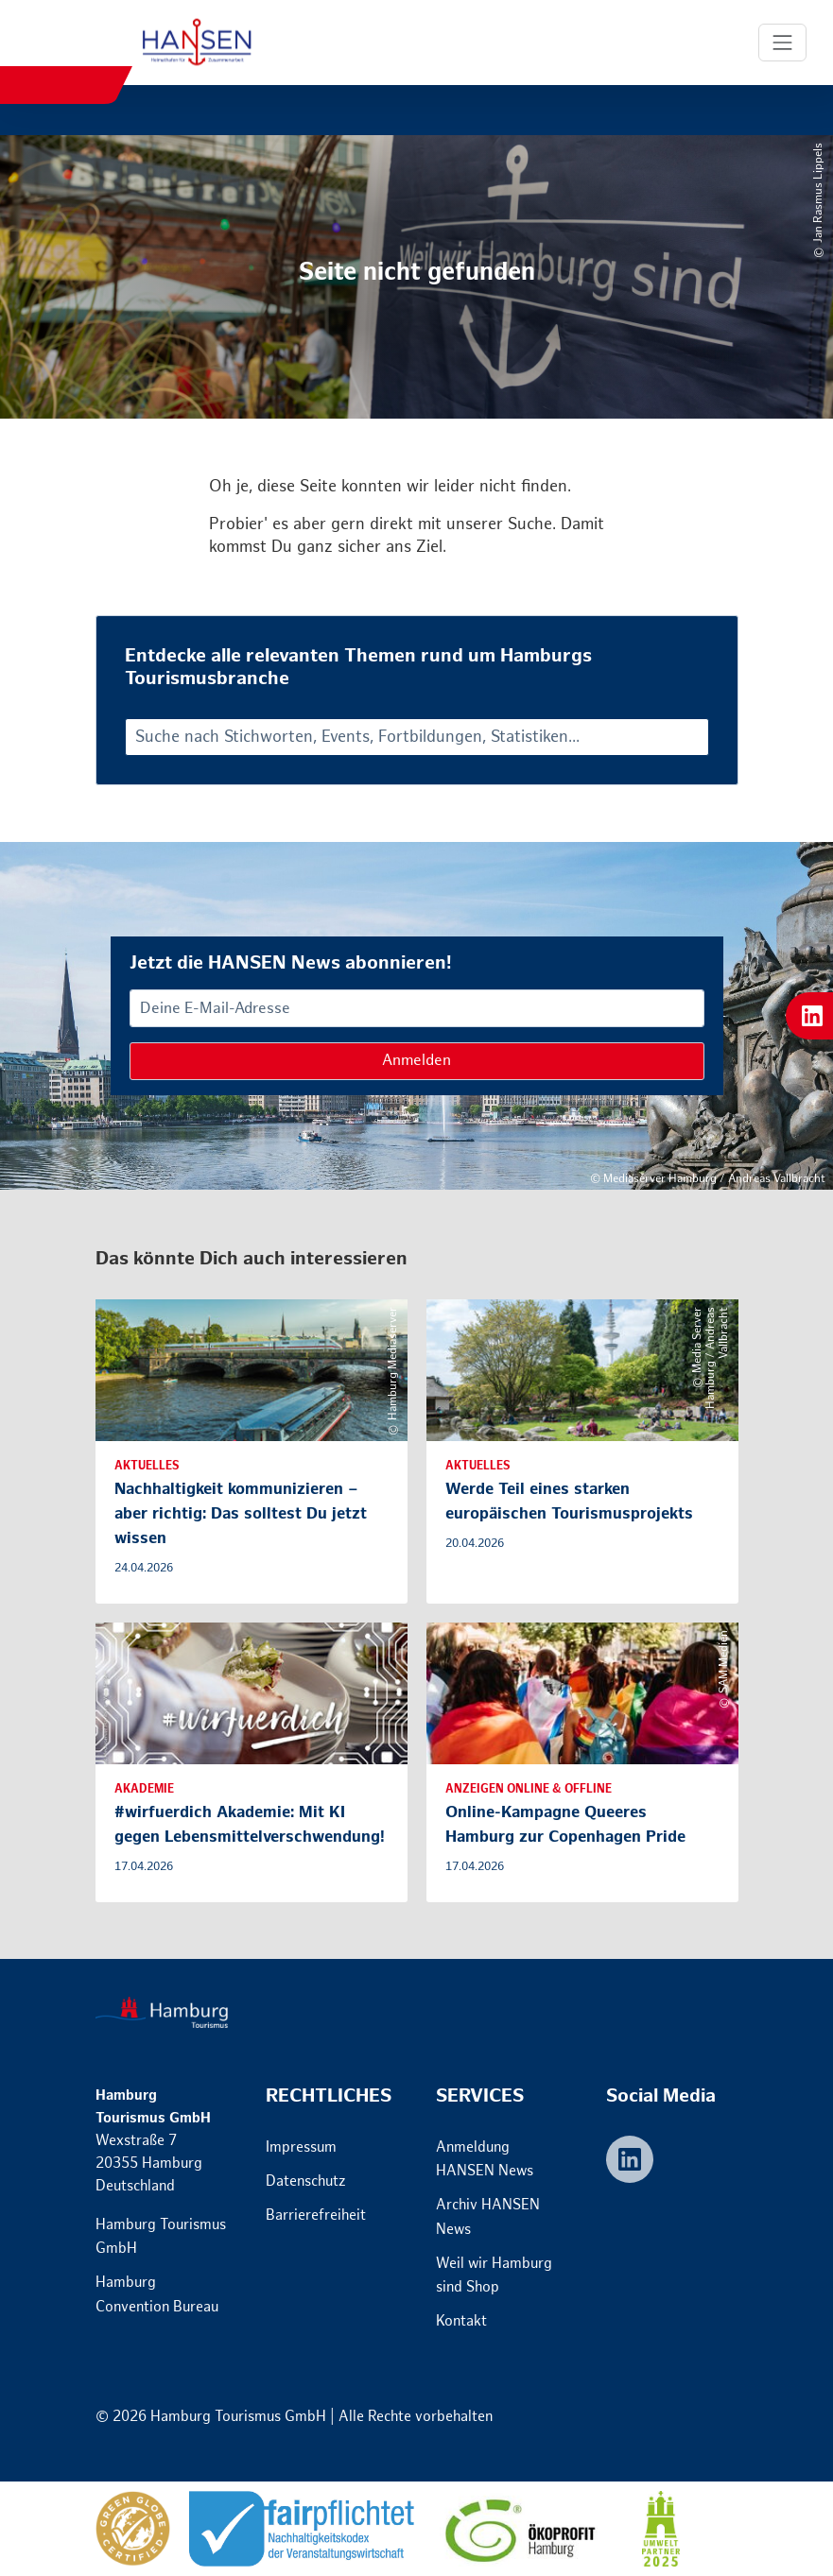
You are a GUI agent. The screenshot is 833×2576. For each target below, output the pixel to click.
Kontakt (461, 2321)
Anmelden (416, 1061)
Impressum (301, 2147)
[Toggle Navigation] (782, 42)
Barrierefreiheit (316, 2215)
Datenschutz (306, 2181)
